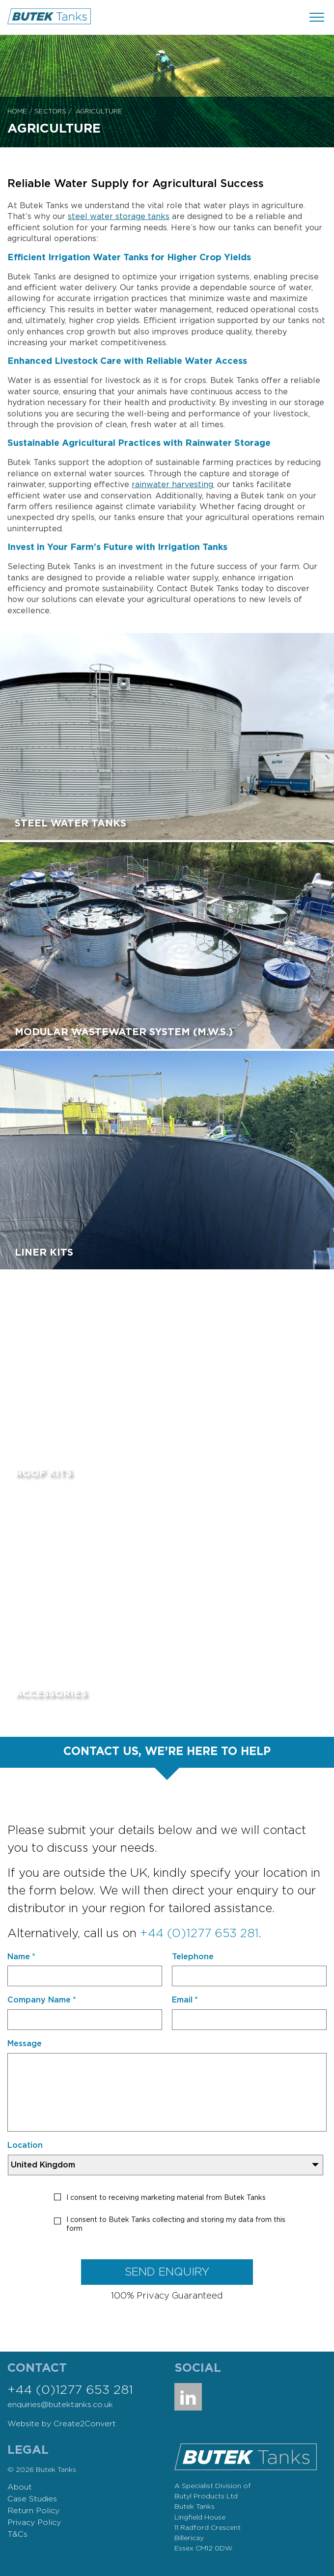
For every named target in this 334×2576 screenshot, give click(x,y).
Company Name (41, 2000)
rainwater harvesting (172, 485)
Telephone (193, 1957)
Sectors (50, 112)
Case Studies (32, 2499)
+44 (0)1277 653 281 (199, 1934)
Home (17, 112)
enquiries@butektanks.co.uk (60, 2405)
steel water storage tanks (118, 216)
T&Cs (17, 2534)
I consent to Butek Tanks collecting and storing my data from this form (175, 2224)
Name (21, 1957)
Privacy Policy (34, 2522)
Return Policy (33, 2511)
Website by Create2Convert (61, 2424)
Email (185, 2000)
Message (24, 2044)
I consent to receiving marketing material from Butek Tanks (166, 2197)
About (19, 2487)
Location (25, 2145)
